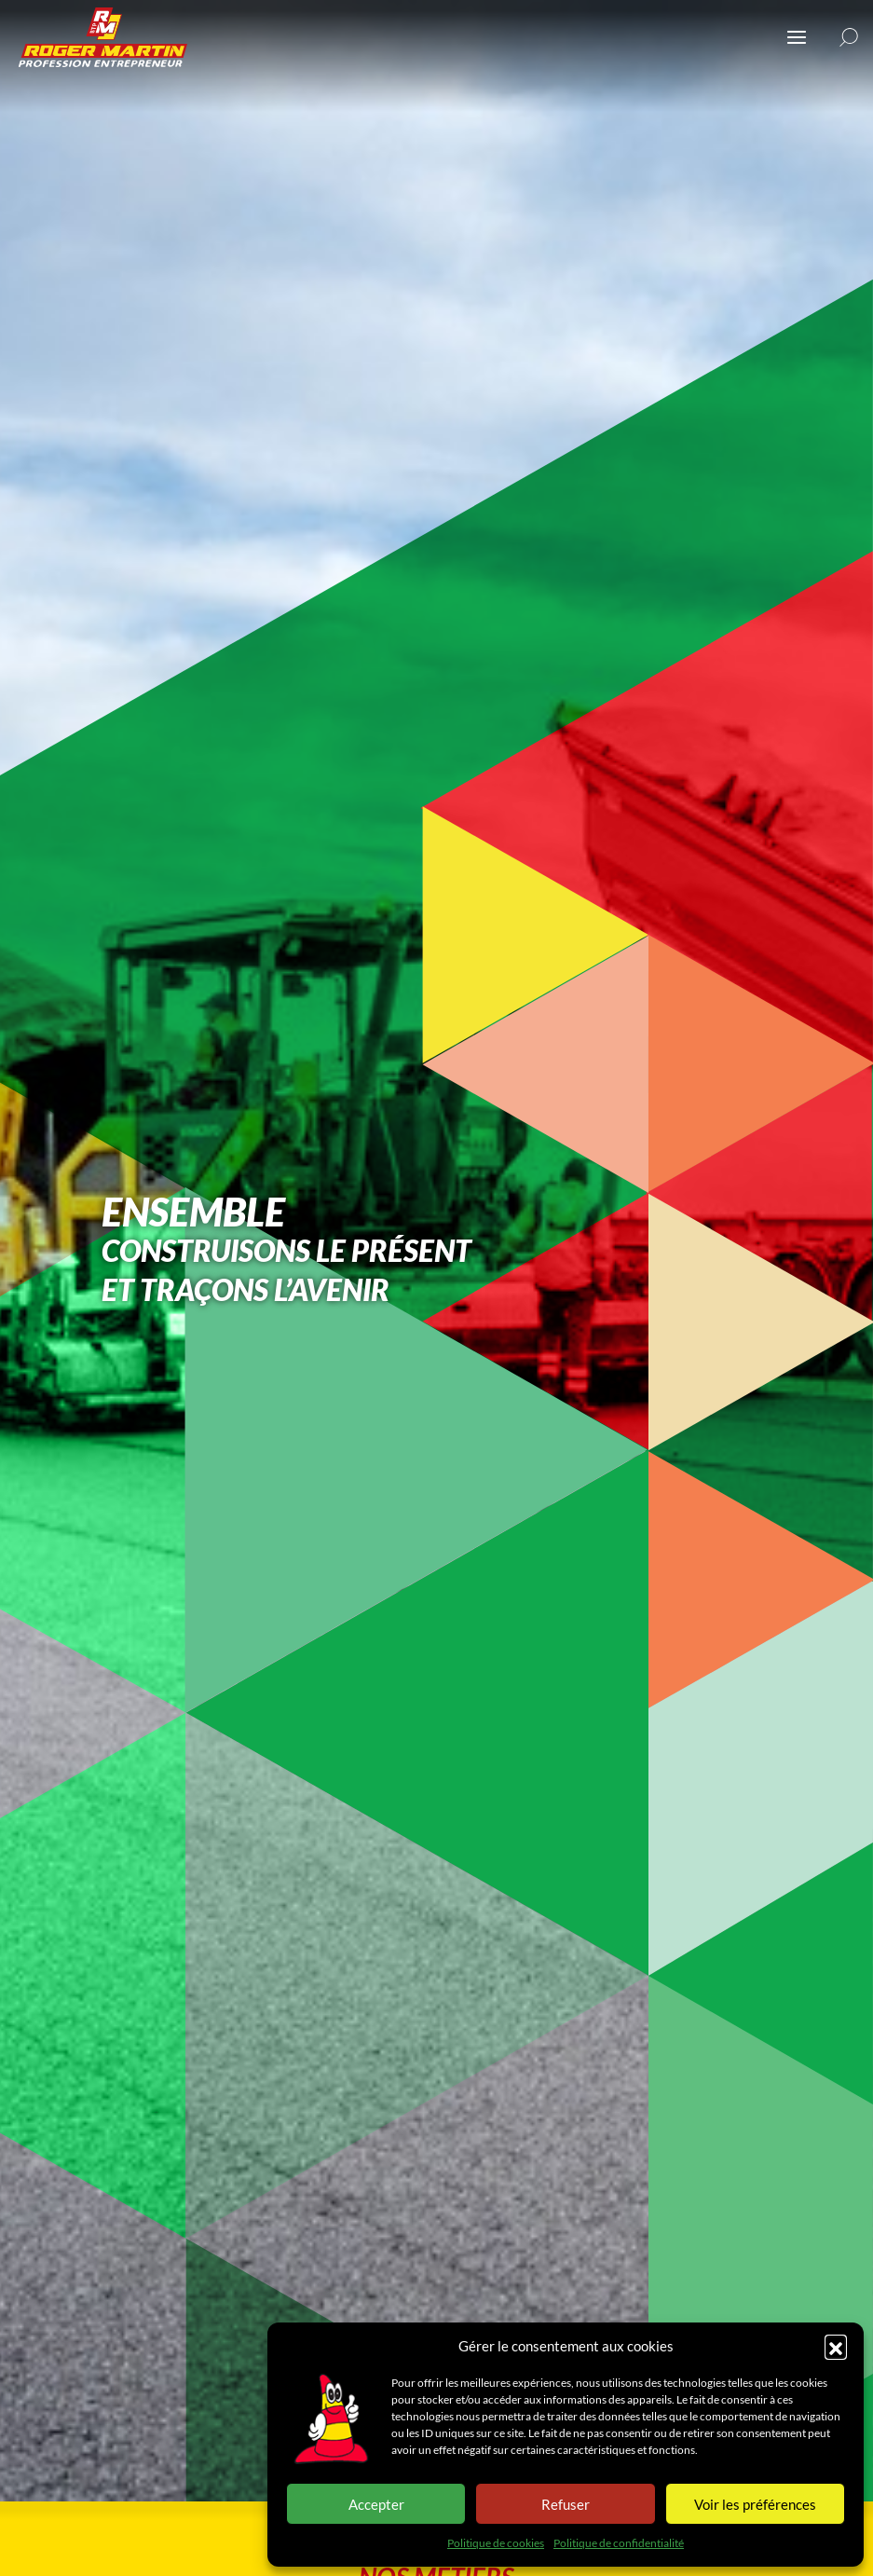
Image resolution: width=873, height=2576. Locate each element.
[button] (835, 2345)
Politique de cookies (495, 2543)
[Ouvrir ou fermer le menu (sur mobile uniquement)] (796, 37)
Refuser (565, 2504)
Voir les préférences (755, 2504)
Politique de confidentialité (618, 2543)
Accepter (376, 2504)
